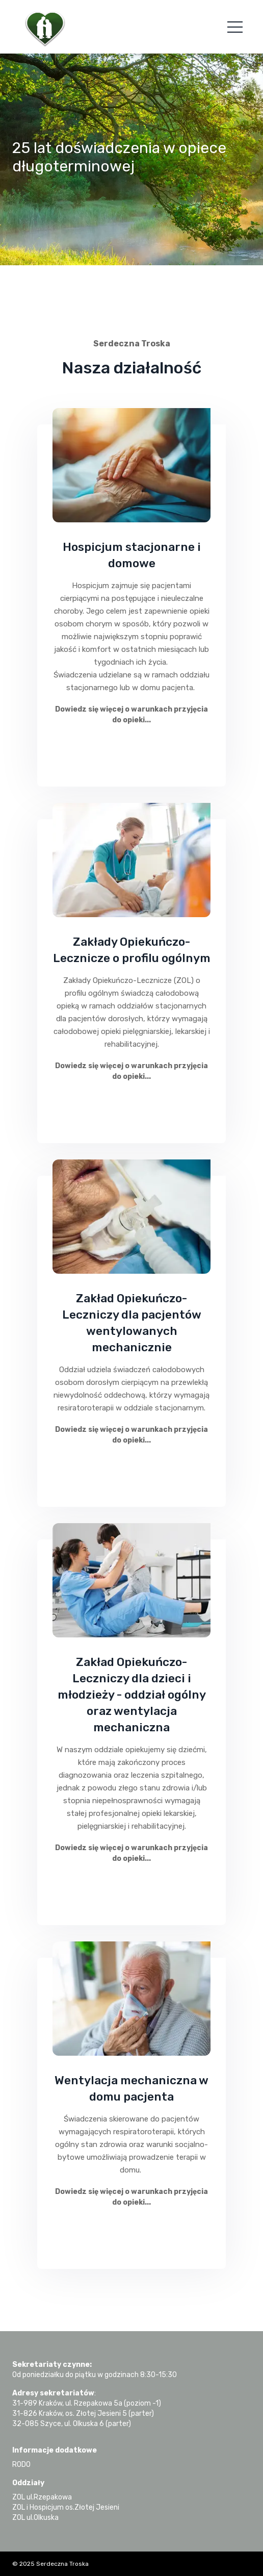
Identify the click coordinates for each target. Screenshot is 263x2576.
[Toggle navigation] (235, 27)
